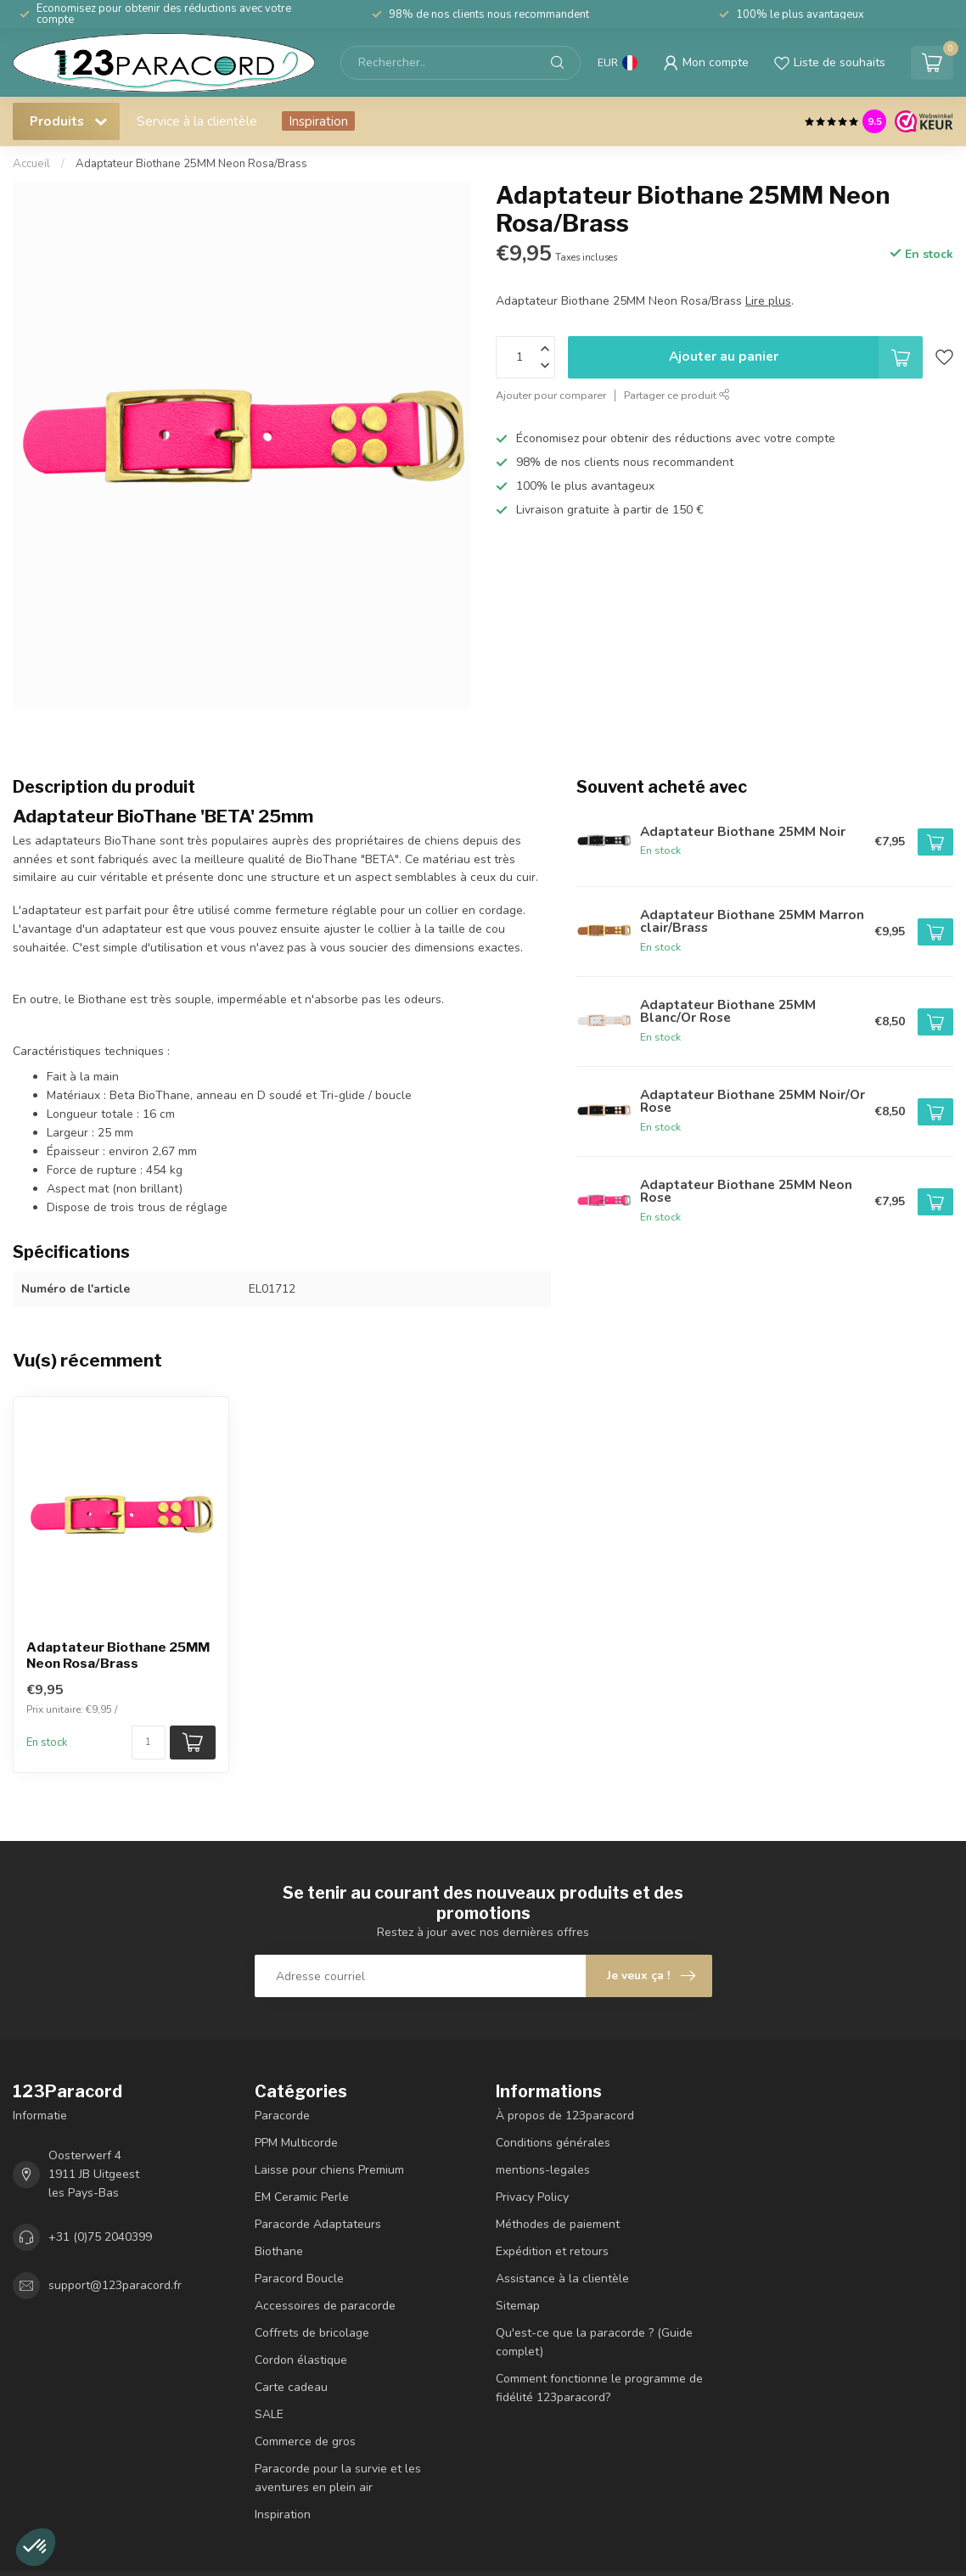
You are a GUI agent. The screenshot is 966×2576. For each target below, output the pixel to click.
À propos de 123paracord (565, 2115)
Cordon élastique (301, 2360)
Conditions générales (553, 2143)
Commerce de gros (305, 2441)
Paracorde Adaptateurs (318, 2224)
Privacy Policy (532, 2197)
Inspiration (318, 121)
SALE (269, 2414)
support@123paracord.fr (115, 2285)
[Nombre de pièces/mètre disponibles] (149, 1742)
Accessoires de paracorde (325, 2306)
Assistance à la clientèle (562, 2278)
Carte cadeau (291, 2387)
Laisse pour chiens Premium (329, 2170)
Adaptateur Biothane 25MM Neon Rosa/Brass (191, 163)
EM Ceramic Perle (302, 2197)
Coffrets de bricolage (312, 2333)
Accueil (31, 163)
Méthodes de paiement (558, 2224)
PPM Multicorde (296, 2143)
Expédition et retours (552, 2251)
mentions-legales (543, 2170)
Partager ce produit (677, 395)
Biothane (279, 2251)
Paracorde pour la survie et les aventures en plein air (338, 2478)
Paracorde (282, 2115)
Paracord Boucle (299, 2278)
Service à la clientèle (197, 121)
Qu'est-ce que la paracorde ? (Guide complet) (594, 2342)
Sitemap (518, 2306)
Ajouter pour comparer (551, 395)
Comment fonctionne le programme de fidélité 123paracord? (599, 2388)
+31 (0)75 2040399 (100, 2237)
